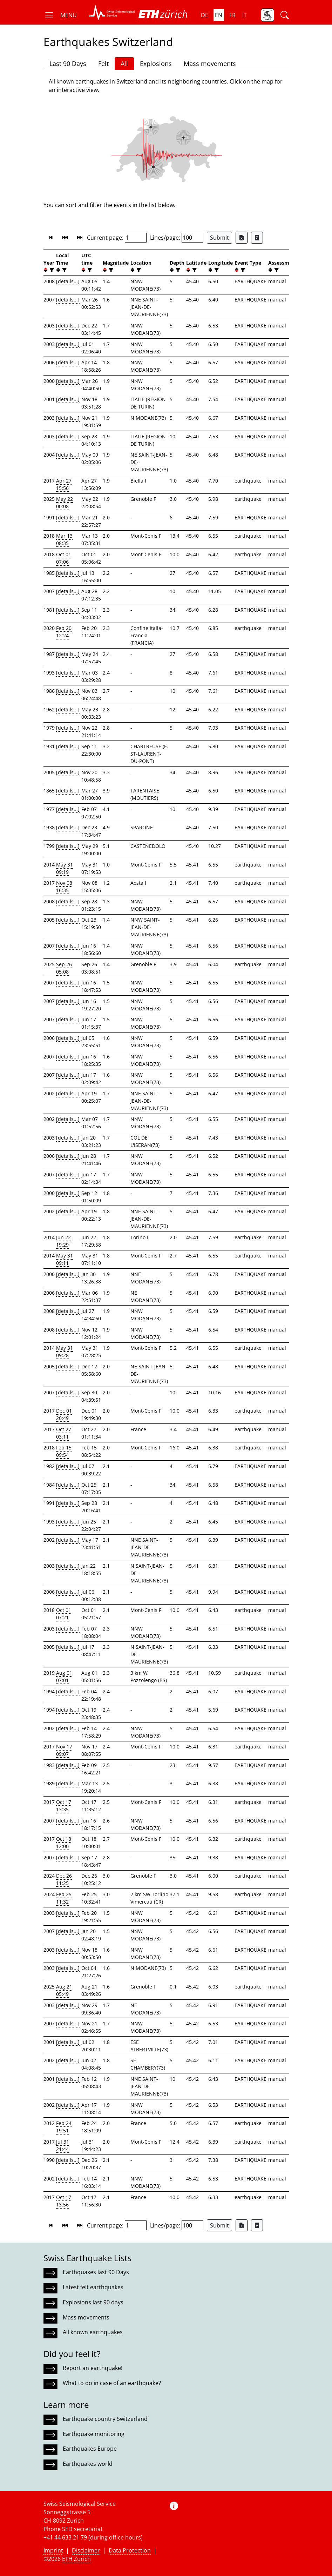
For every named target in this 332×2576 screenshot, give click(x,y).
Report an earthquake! (92, 2368)
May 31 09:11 (64, 1259)
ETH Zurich (76, 2559)
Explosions (156, 63)
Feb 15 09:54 (64, 1451)
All (124, 63)
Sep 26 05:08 (64, 968)
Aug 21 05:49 (64, 1990)
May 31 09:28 (64, 1352)
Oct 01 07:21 (63, 1614)
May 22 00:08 (64, 503)
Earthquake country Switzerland (105, 2419)
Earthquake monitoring (93, 2434)
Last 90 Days (67, 63)
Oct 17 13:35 (63, 1806)
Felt (103, 63)
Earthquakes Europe (90, 2448)
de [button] (204, 15)
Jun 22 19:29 (63, 1241)
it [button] (244, 15)
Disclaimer (86, 2550)
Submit (219, 237)
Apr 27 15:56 (64, 484)
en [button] (218, 15)
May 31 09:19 (64, 868)
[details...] (68, 281)
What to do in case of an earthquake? (112, 2383)
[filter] (51, 270)
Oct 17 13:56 (63, 2201)
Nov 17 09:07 (64, 1750)
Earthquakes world (88, 2464)
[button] (60, 15)
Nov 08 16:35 (64, 886)
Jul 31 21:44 (62, 2145)
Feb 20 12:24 (64, 632)
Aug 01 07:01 (64, 1676)
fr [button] (232, 15)
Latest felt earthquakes (93, 2287)
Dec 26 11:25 (64, 1879)
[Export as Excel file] (242, 238)
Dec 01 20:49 (64, 1414)
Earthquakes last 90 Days (96, 2272)
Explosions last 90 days (93, 2302)
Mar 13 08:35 (64, 539)
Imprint (53, 2550)
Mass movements (210, 63)
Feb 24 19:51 (64, 2127)
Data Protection (130, 2550)
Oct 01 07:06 (63, 558)
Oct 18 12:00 (63, 1842)
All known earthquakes (93, 2332)
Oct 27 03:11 (63, 1433)
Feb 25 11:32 (64, 1898)
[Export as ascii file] (257, 238)
